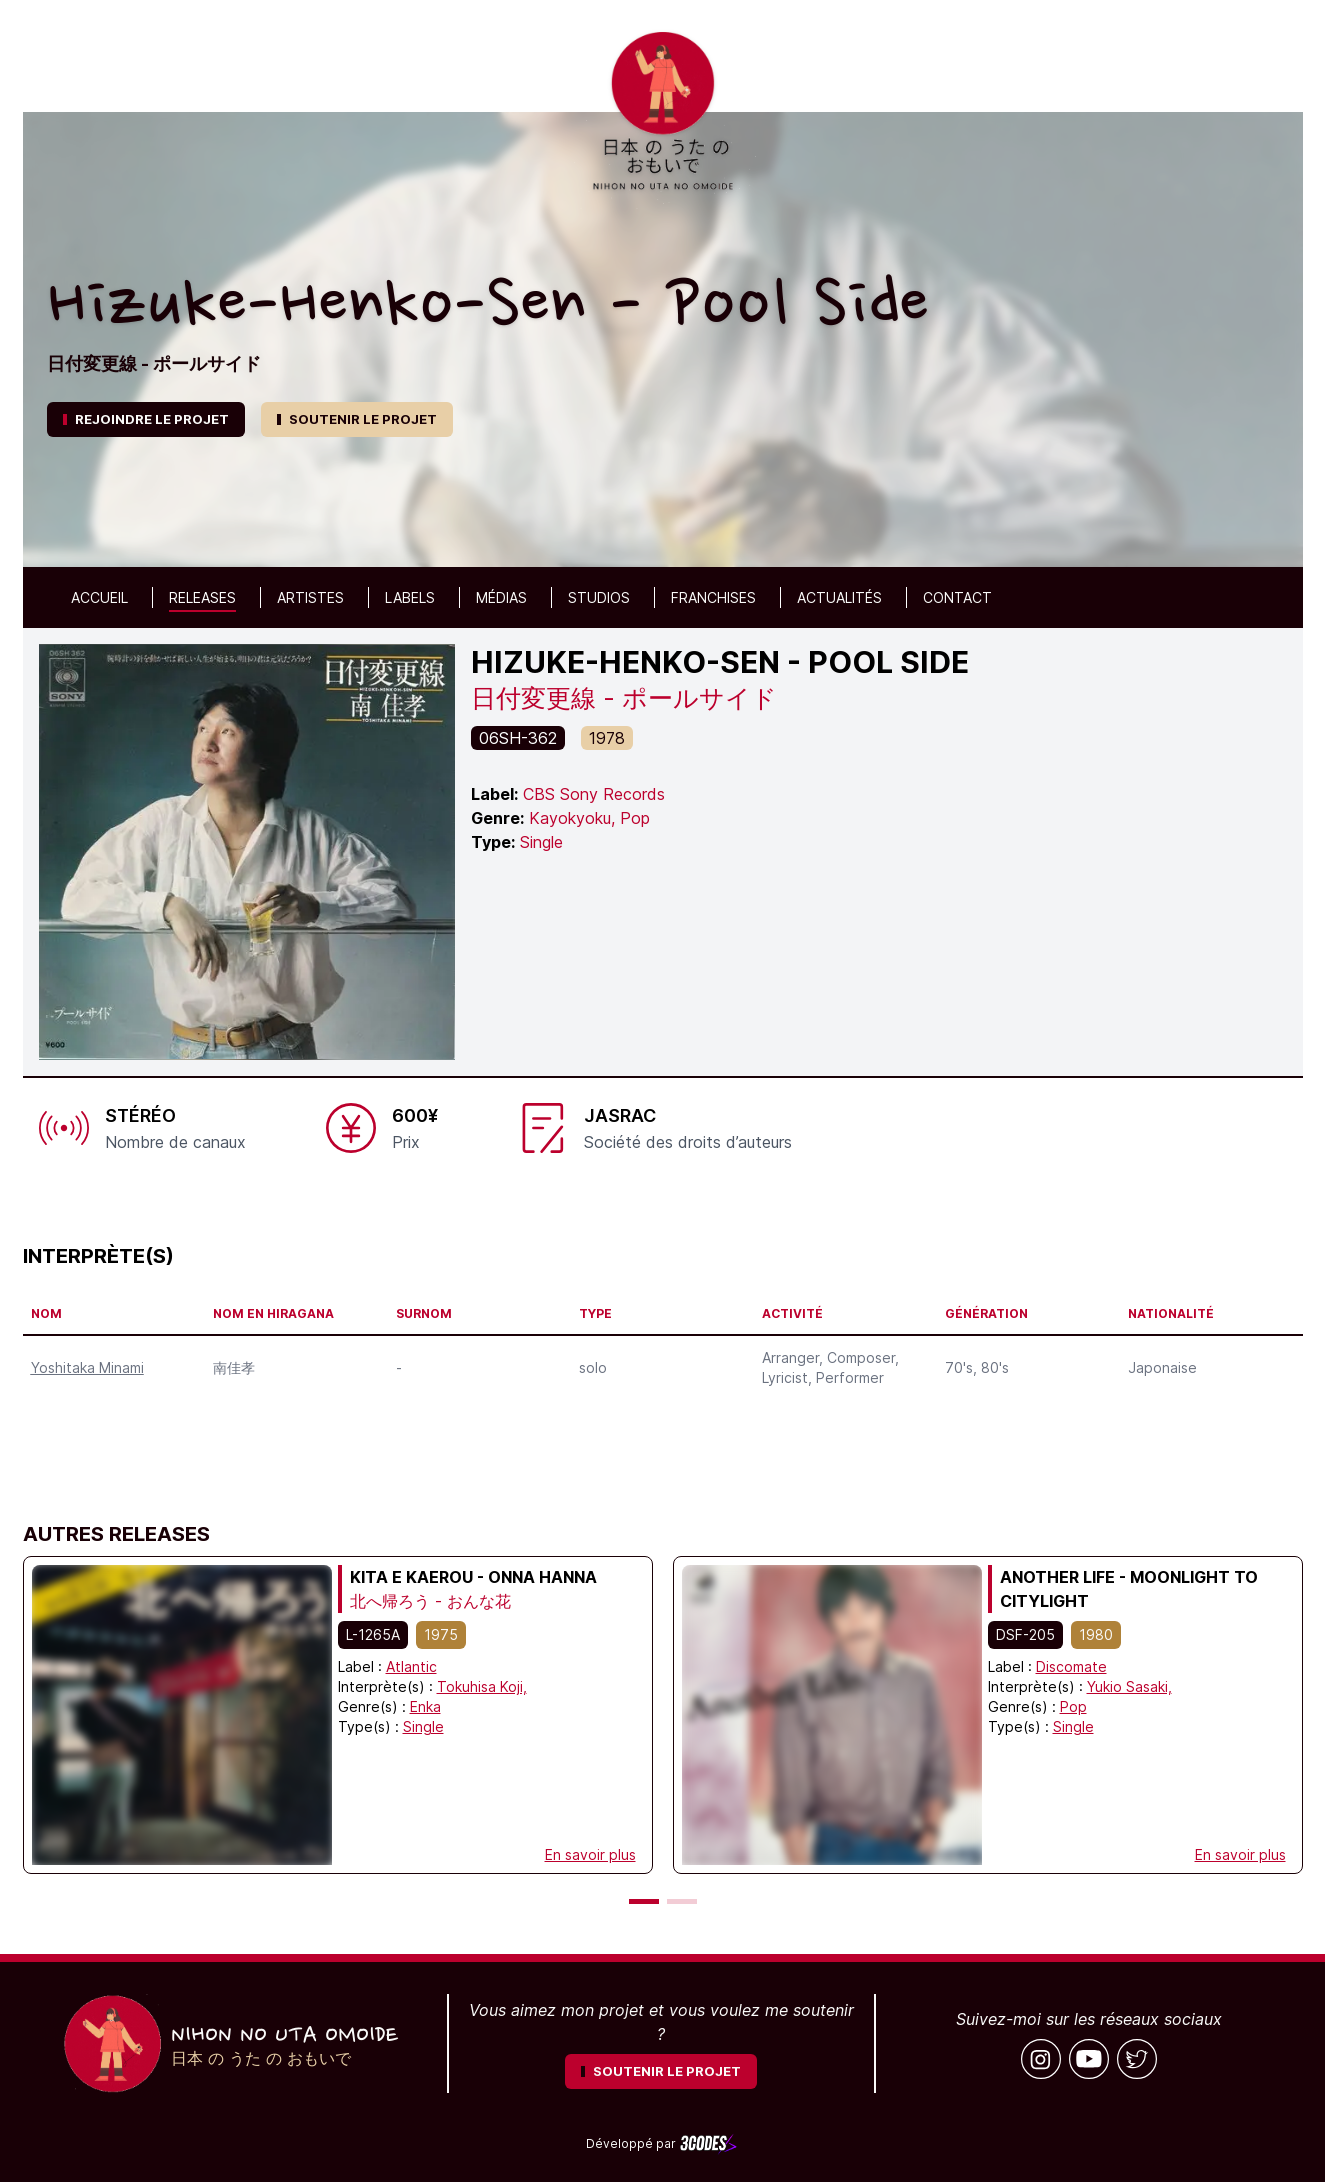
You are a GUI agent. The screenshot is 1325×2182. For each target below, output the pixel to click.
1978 (607, 738)
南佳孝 (234, 1367)
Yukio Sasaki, (1129, 1686)
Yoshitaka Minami (87, 1367)
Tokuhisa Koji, (482, 1686)
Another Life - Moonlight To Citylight (1129, 1589)
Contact (957, 597)
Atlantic (411, 1666)
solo (593, 1367)
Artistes (310, 597)
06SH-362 (518, 738)
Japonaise (1162, 1367)
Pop (1073, 1706)
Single (423, 1726)
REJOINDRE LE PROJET (146, 419)
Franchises (713, 597)
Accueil (99, 597)
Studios (599, 597)
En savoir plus (590, 1854)
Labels (410, 597)
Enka (425, 1706)
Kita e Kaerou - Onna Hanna (473, 1577)
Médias (501, 597)
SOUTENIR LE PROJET (357, 419)
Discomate (1071, 1666)
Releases (202, 597)
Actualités (839, 597)
